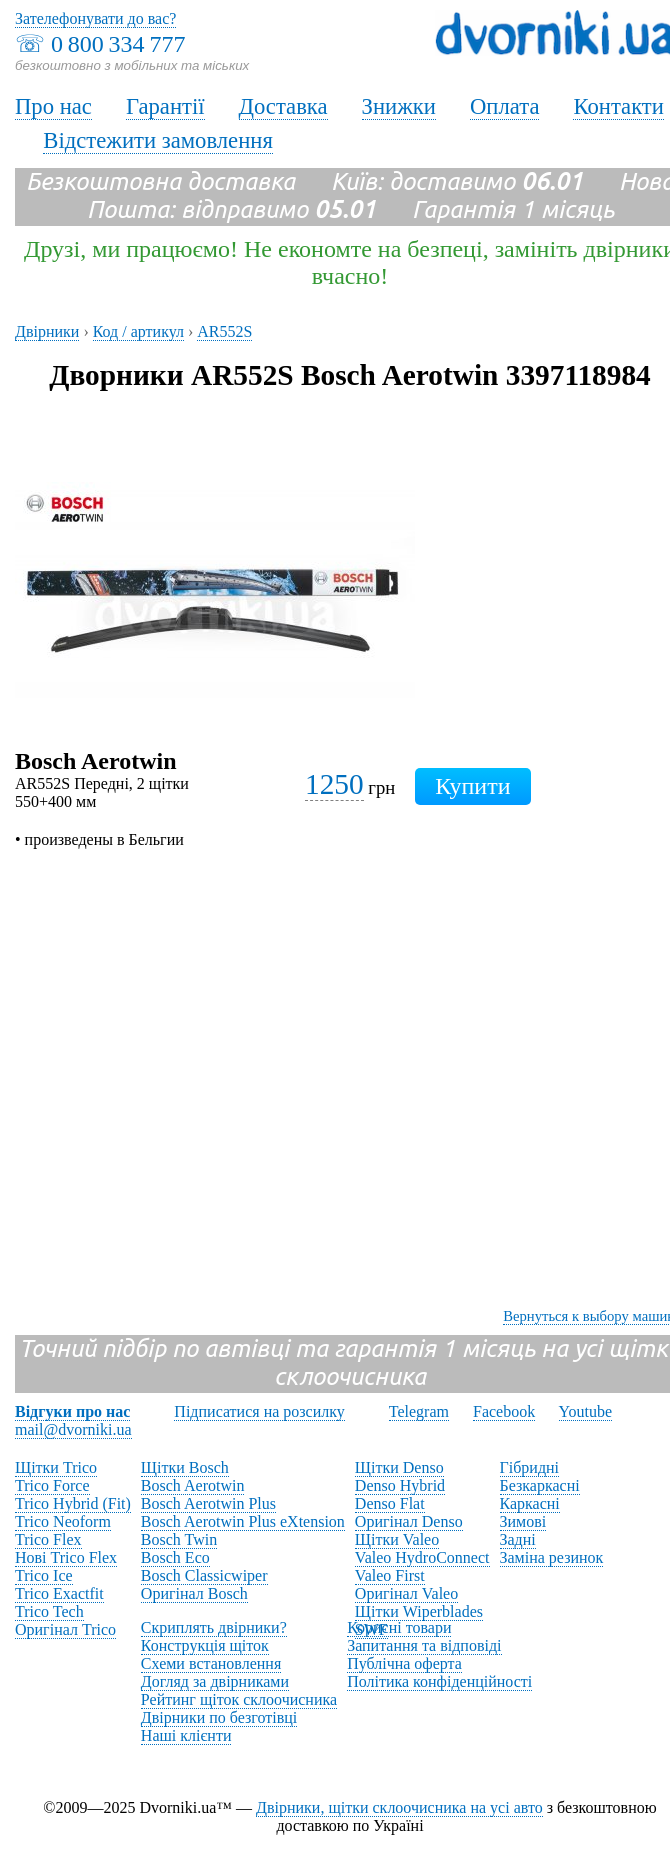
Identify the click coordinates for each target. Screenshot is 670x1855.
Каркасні (530, 1503)
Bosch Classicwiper (204, 1575)
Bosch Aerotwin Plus (208, 1503)
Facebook (504, 1411)
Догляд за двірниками (215, 1681)
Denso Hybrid (400, 1485)
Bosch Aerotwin (193, 1485)
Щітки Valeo (397, 1539)
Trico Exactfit (59, 1593)
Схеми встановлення (211, 1663)
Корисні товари (399, 1627)
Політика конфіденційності (439, 1681)
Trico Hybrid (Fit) (73, 1503)
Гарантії (165, 106)
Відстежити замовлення (158, 140)
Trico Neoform (63, 1521)
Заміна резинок (552, 1557)
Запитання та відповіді (424, 1645)
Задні (518, 1539)
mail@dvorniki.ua (73, 1429)
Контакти (618, 106)
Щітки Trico (56, 1467)
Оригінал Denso (409, 1521)
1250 (334, 784)
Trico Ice (44, 1575)
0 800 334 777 (118, 44)
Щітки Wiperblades (419, 1611)
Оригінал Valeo (406, 1593)
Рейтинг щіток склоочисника (239, 1699)
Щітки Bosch (185, 1467)
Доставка (283, 106)
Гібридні (530, 1467)
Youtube (586, 1411)
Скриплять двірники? (214, 1627)
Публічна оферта (404, 1663)
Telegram (419, 1411)
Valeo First (390, 1575)
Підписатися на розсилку (259, 1411)
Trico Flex (48, 1539)
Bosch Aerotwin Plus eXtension (243, 1521)
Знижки (399, 106)
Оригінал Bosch (194, 1593)
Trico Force (52, 1485)
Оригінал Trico (65, 1629)
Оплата (505, 106)
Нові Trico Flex (66, 1557)
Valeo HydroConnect (422, 1557)
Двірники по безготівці (219, 1717)
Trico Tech (49, 1611)
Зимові (523, 1521)
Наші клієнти (186, 1735)
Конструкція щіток (205, 1645)
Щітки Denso (399, 1467)
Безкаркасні (540, 1485)
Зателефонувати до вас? (95, 18)
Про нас (53, 106)
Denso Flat (390, 1503)
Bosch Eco (175, 1557)
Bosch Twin (179, 1539)
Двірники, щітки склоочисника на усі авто (399, 1807)
